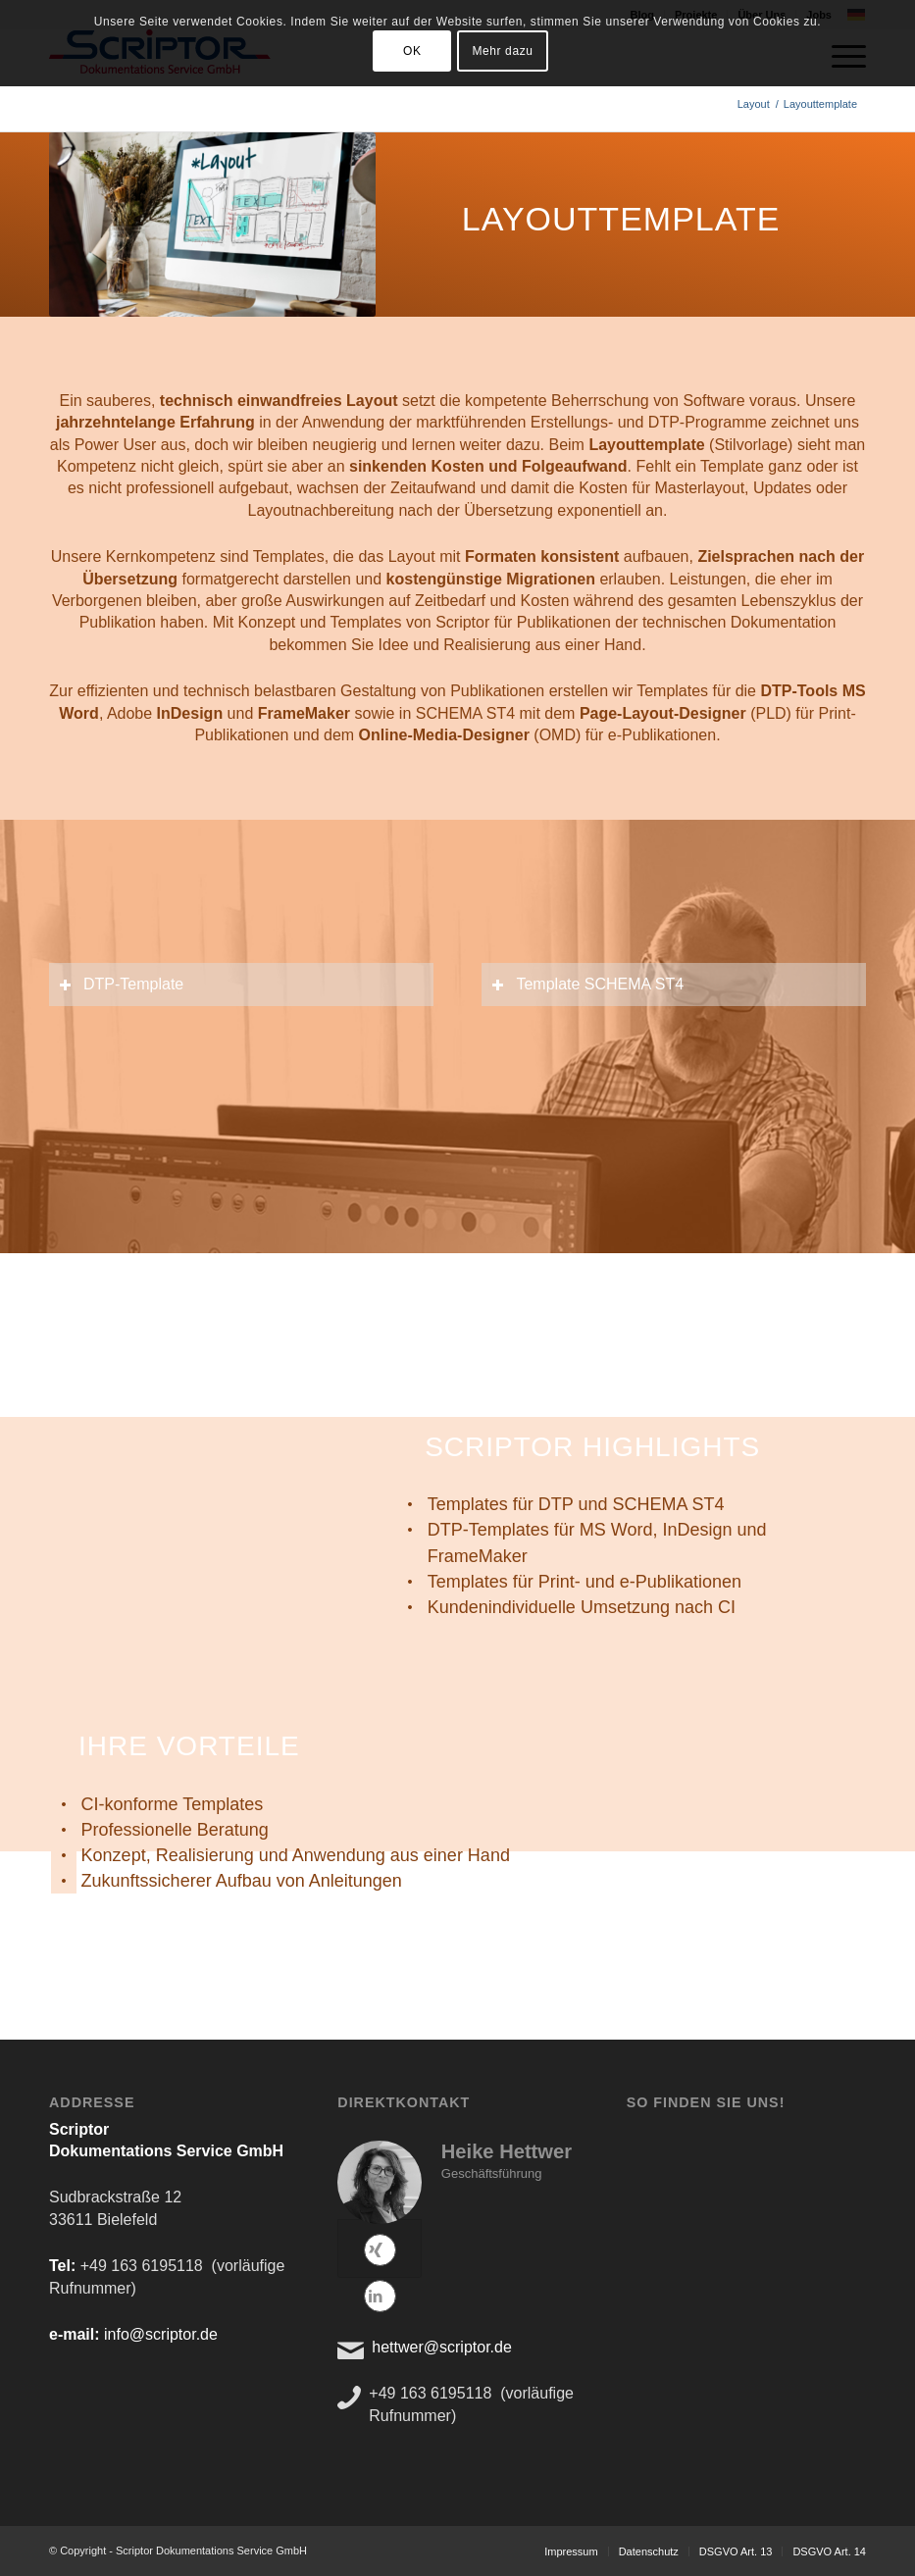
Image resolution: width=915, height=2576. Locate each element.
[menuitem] (570, 2551)
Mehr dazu (502, 51)
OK (412, 51)
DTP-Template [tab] (121, 984)
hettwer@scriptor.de (442, 2347)
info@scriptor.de (161, 2334)
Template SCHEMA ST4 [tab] (587, 984)
